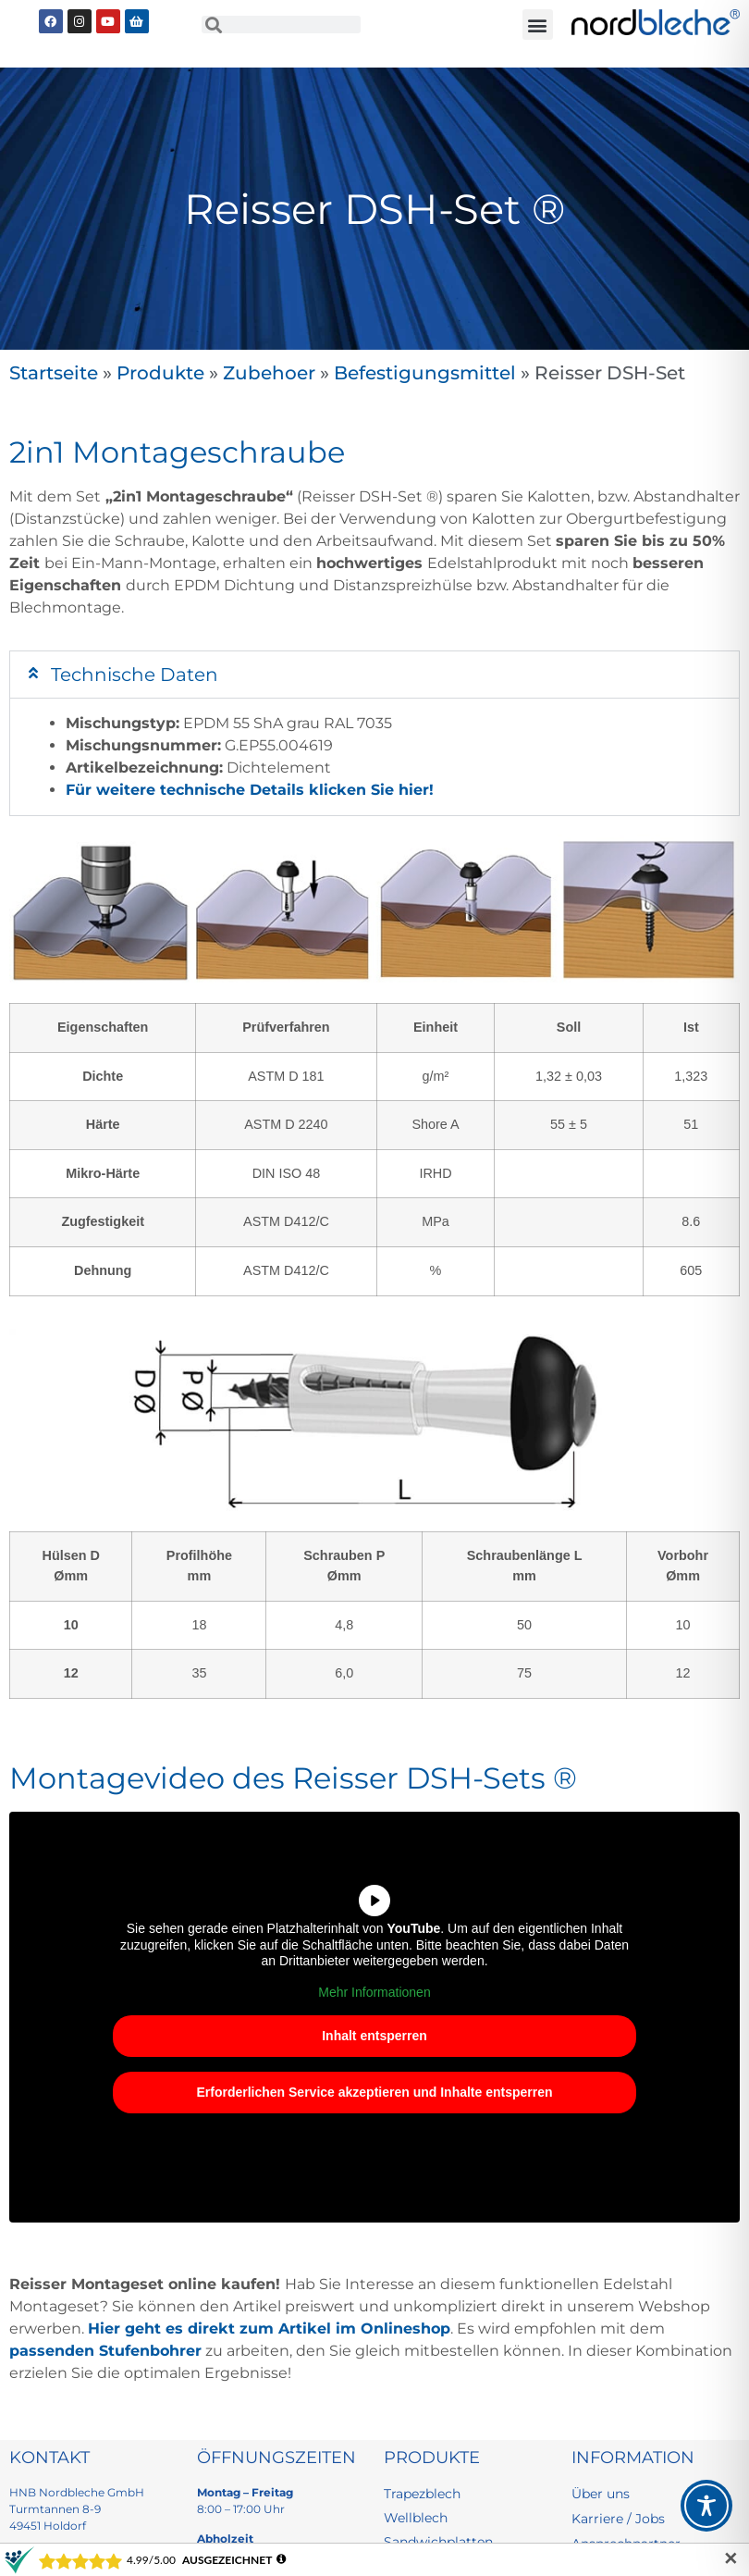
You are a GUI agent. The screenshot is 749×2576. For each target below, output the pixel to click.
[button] (537, 24)
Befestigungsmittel (425, 373)
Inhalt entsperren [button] (374, 2035)
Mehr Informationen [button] (374, 1992)
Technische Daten (134, 674)
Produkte (160, 373)
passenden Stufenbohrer (105, 2350)
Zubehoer (269, 373)
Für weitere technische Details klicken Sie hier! (250, 790)
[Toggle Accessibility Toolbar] (706, 2506)
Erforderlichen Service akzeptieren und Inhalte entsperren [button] (374, 2092)
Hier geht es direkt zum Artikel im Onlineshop (269, 2328)
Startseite (53, 373)
